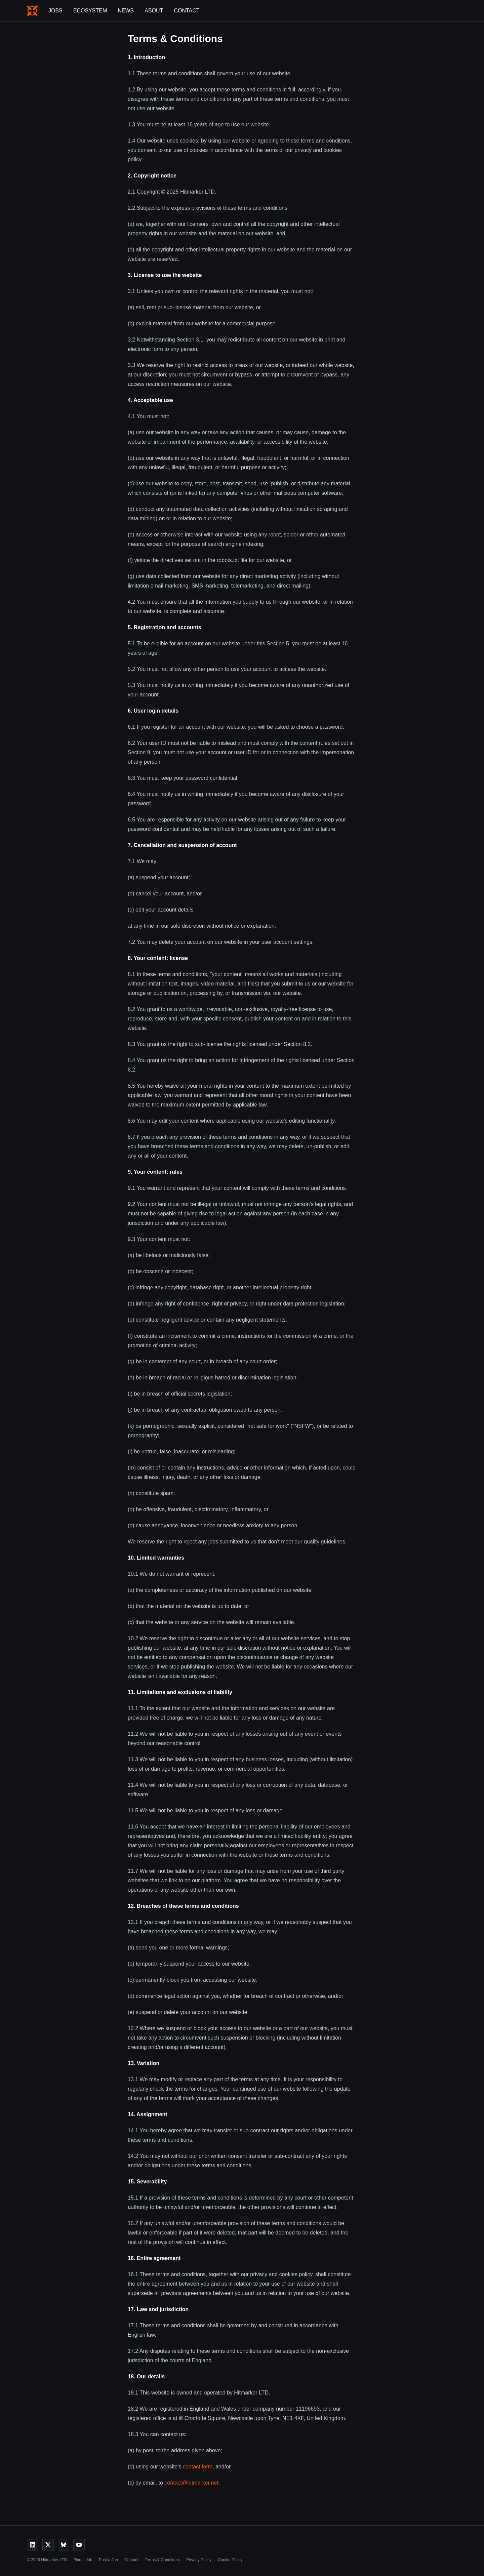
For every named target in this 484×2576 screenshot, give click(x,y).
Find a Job (83, 2560)
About (154, 10)
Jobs (55, 10)
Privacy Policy (198, 2560)
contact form (197, 2466)
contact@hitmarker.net (191, 2483)
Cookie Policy (230, 2560)
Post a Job (108, 2560)
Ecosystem (90, 10)
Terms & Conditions (162, 2560)
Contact (186, 10)
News (126, 10)
